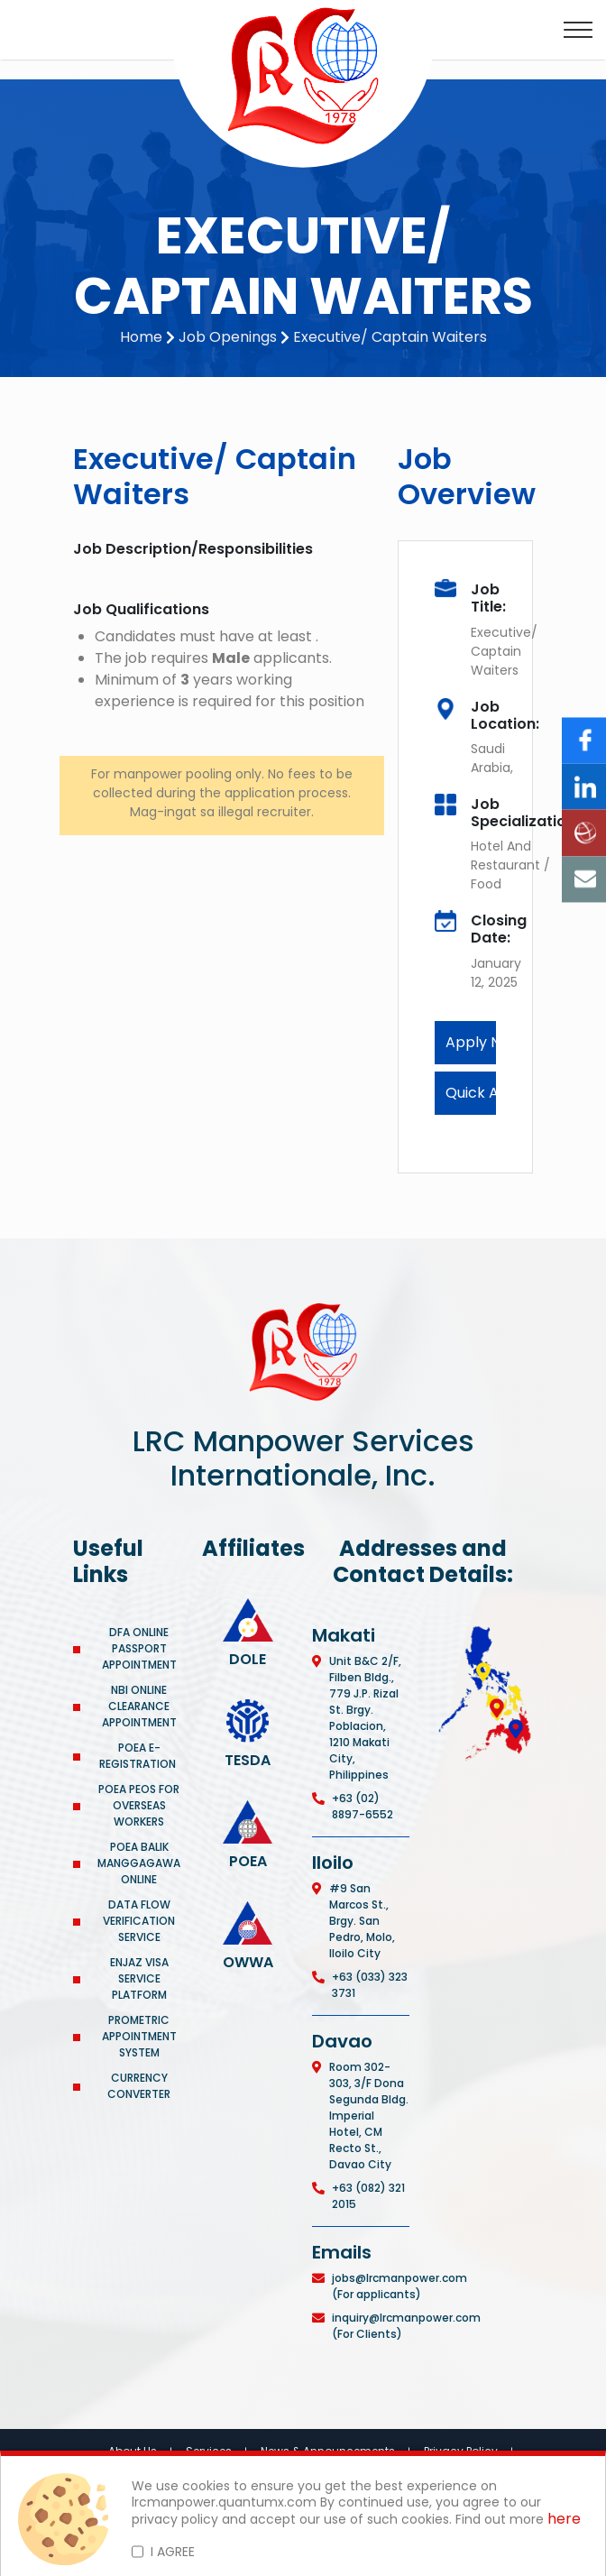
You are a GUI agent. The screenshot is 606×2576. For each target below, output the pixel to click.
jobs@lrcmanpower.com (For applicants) (399, 2286)
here (564, 2519)
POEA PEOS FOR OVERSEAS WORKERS (138, 1805)
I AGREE (173, 2552)
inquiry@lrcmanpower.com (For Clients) (406, 2325)
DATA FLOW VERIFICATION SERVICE (139, 1921)
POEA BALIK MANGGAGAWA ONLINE (138, 1863)
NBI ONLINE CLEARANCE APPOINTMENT (139, 1706)
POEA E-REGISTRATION (139, 1755)
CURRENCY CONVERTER (138, 2086)
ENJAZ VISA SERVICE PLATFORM (139, 1978)
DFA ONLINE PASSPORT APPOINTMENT (139, 1648)
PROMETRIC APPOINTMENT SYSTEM (139, 2036)
